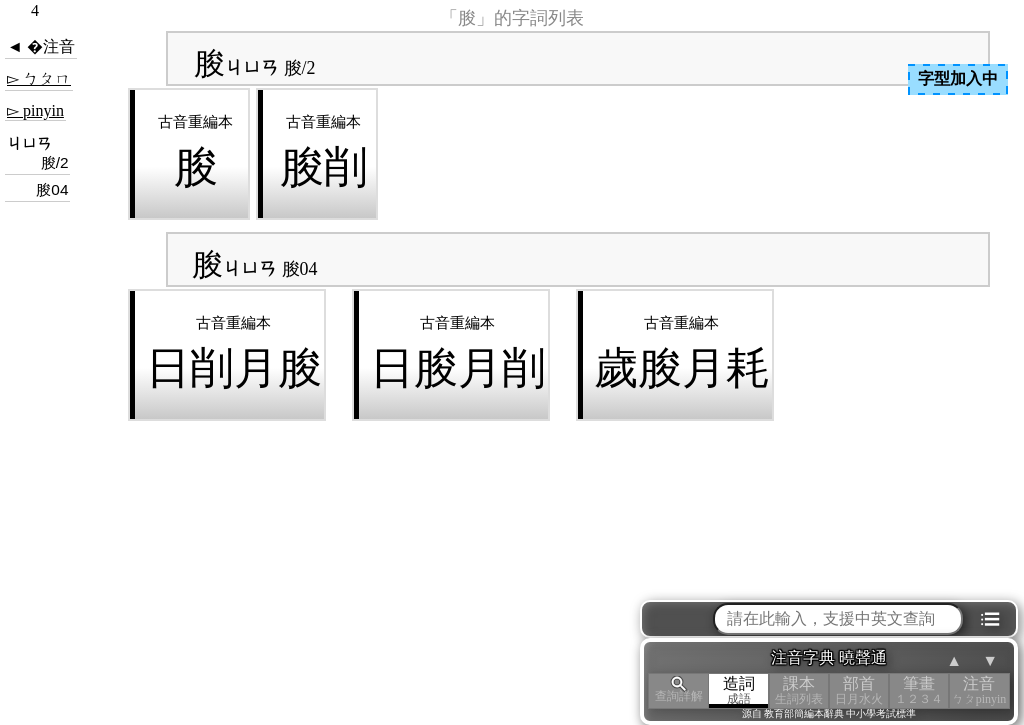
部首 (859, 690)
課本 (799, 690)
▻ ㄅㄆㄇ (39, 78)
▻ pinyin (35, 110)
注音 (979, 690)
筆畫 (919, 690)
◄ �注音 (41, 46)
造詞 (739, 690)
